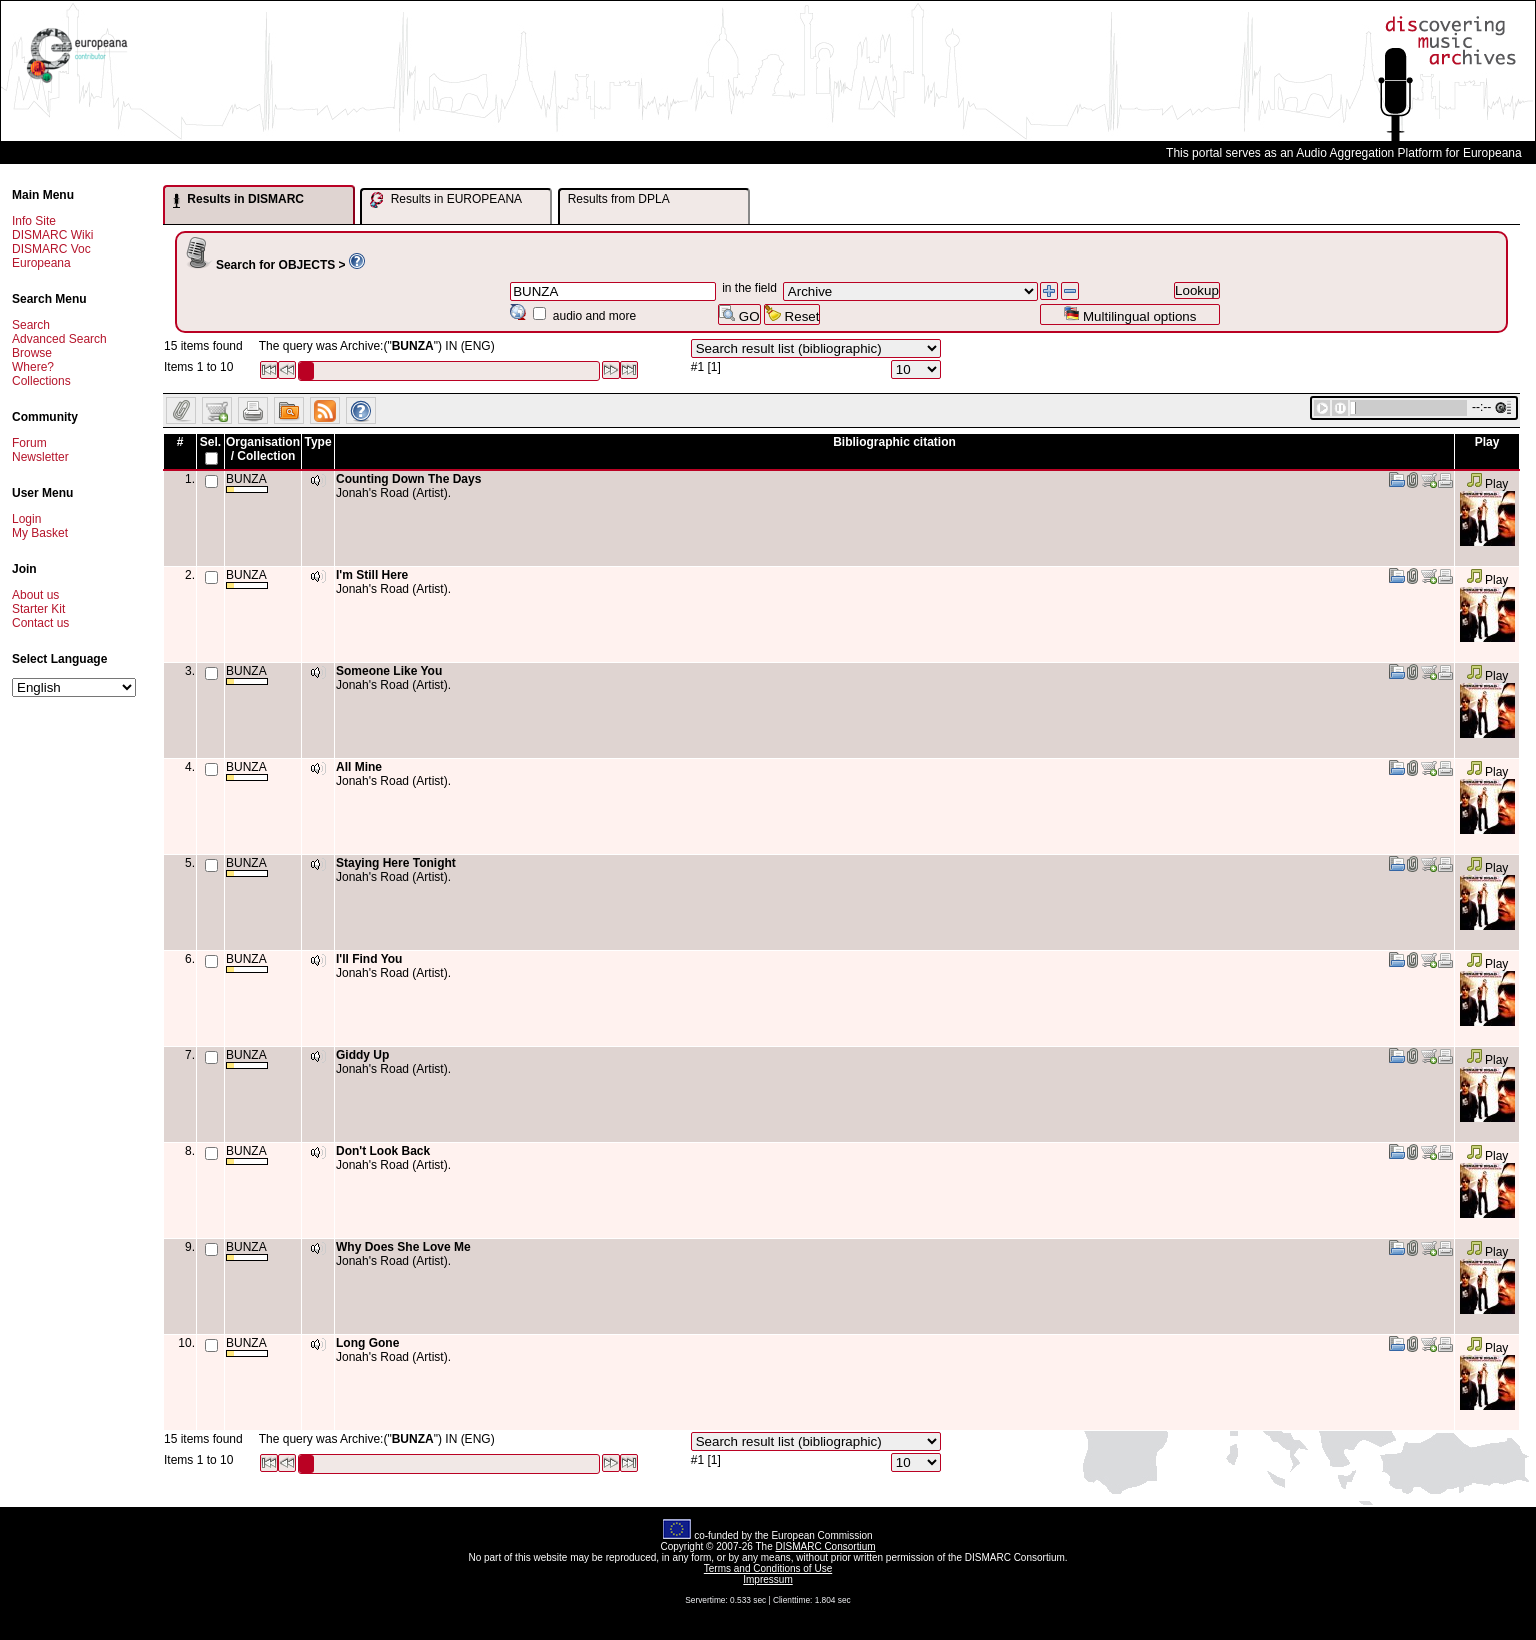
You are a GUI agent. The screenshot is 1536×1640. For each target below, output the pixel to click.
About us (35, 595)
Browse (32, 353)
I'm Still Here (372, 575)
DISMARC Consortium (826, 1546)
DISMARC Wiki (52, 235)
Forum (29, 443)
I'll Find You (369, 959)
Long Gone (367, 1343)
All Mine (359, 767)
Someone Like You (389, 671)
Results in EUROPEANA (446, 200)
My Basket (40, 533)
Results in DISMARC (238, 200)
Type (317, 442)
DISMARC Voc (51, 249)
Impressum (767, 1579)
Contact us (40, 623)
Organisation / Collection (263, 449)
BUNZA (247, 482)
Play (1487, 484)
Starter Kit (38, 609)
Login (26, 519)
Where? (33, 367)
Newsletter (40, 457)
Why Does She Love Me (403, 1247)
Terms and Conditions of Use (768, 1568)
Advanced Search (59, 339)
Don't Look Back (383, 1151)
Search (31, 325)
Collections (41, 381)
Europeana (41, 263)
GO (739, 314)
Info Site (34, 221)
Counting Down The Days (408, 479)
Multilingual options (1129, 314)
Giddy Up (362, 1055)
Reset (792, 314)
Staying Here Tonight (396, 863)
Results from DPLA (619, 199)
